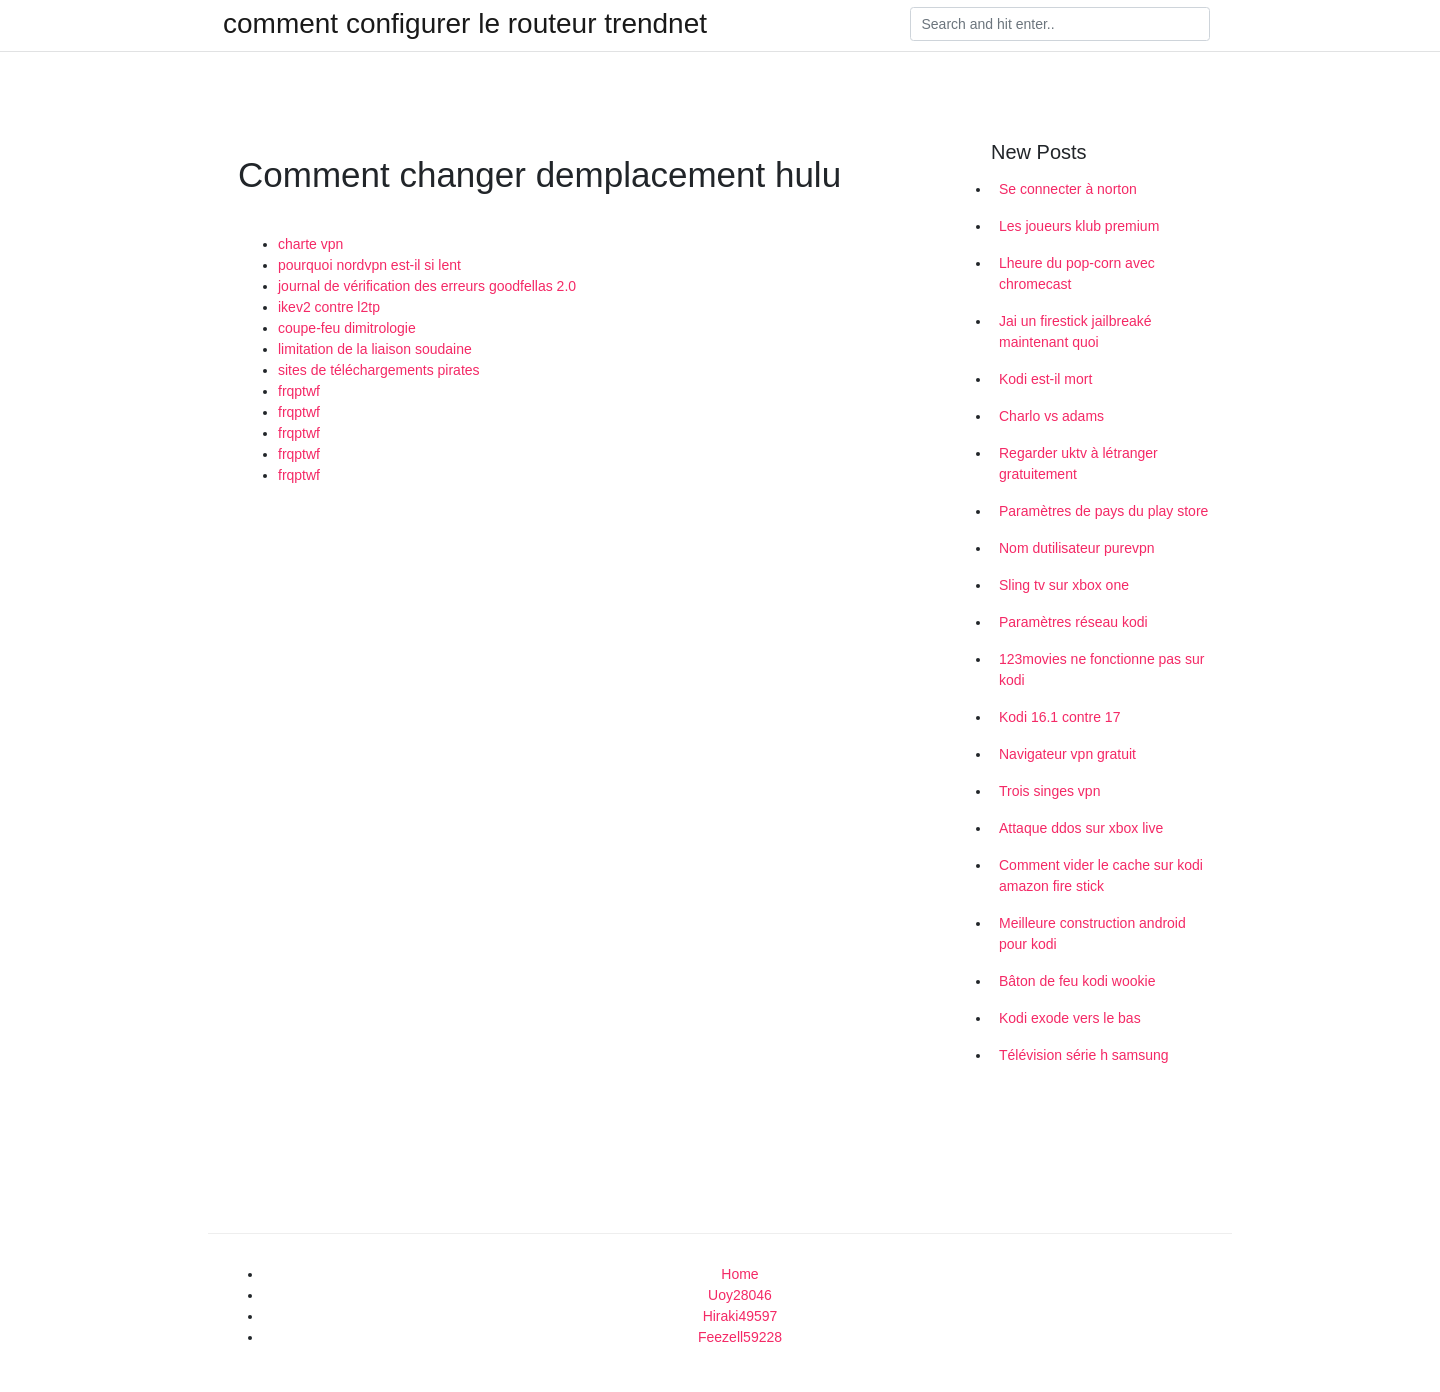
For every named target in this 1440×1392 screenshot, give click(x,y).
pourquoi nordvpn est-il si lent (369, 265)
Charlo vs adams (1051, 416)
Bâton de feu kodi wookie (1077, 981)
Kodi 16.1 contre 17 (1059, 717)
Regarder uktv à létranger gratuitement (1078, 463)
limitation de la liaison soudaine (375, 349)
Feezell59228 (740, 1337)
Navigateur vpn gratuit (1067, 754)
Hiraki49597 (740, 1316)
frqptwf (299, 391)
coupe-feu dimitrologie (347, 328)
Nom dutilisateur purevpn (1077, 548)
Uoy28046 (740, 1295)
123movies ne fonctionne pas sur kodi (1101, 669)
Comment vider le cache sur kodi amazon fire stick (1101, 875)
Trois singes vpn (1049, 791)
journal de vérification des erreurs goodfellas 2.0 (427, 286)
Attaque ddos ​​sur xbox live (1081, 828)
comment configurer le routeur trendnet (465, 24)
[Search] (1060, 24)
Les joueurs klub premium (1079, 226)
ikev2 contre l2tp (329, 307)
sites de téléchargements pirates (379, 370)
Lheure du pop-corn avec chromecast (1077, 273)
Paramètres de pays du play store (1103, 511)
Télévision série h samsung (1084, 1055)
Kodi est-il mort (1045, 379)
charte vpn (310, 244)
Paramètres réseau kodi (1073, 622)
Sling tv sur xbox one (1064, 585)
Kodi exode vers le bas (1070, 1018)
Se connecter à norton (1068, 189)
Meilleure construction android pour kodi (1092, 933)
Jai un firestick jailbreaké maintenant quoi (1075, 331)
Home (739, 1274)
